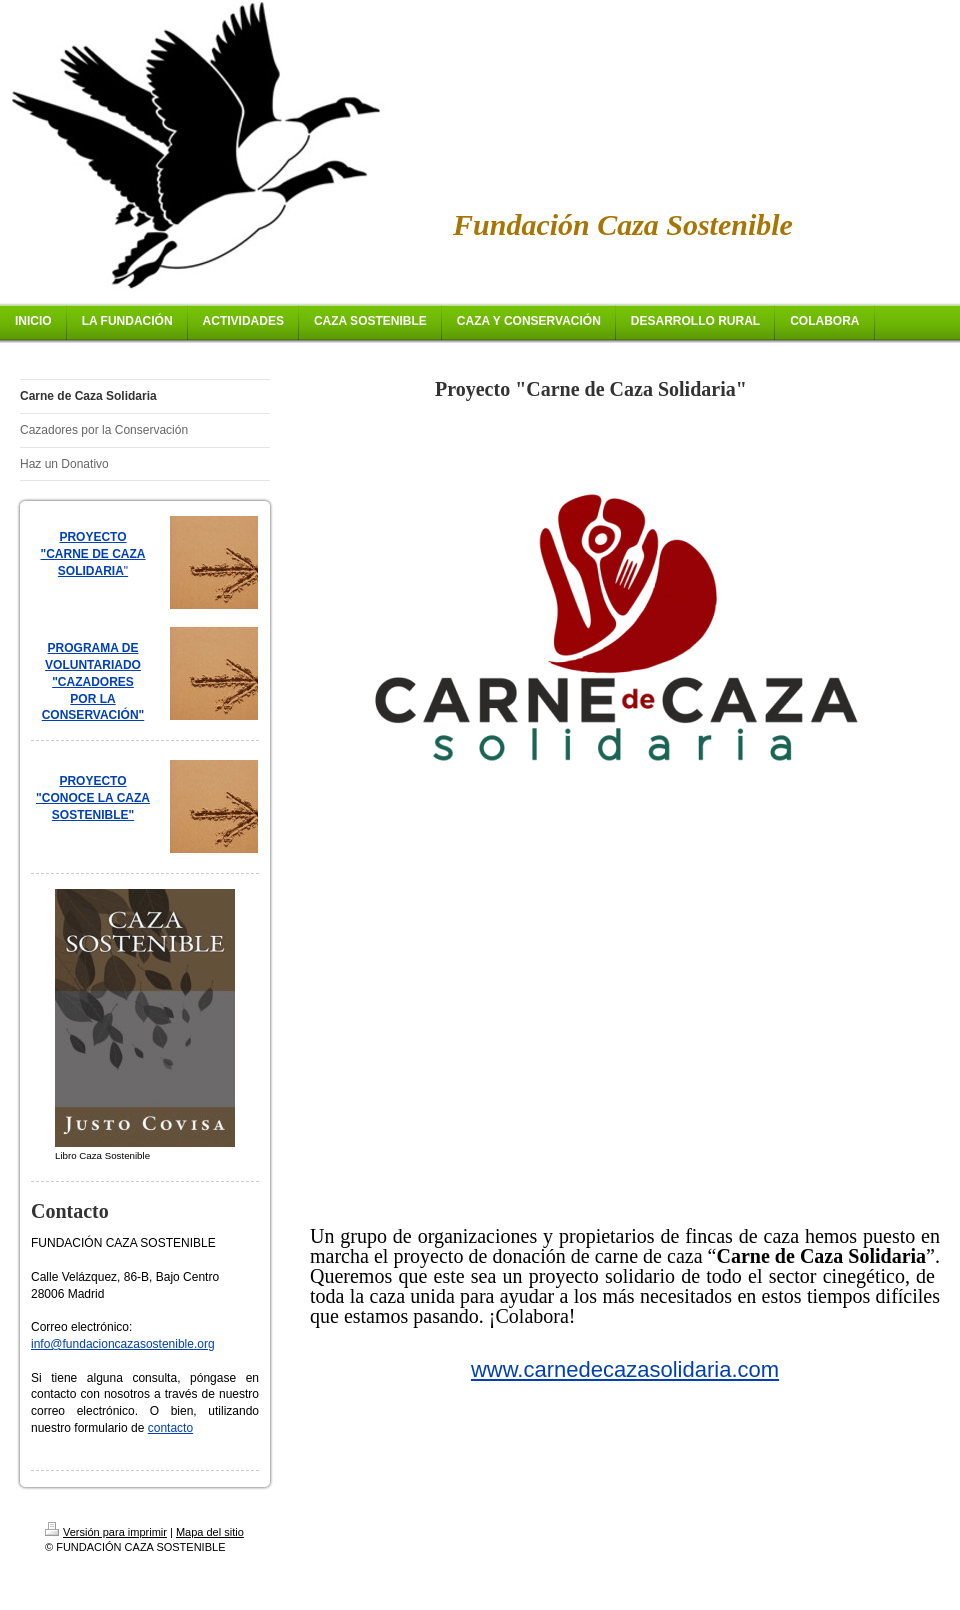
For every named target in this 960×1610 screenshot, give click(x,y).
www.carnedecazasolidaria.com (625, 1369)
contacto (170, 1428)
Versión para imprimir (106, 1532)
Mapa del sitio (210, 1532)
